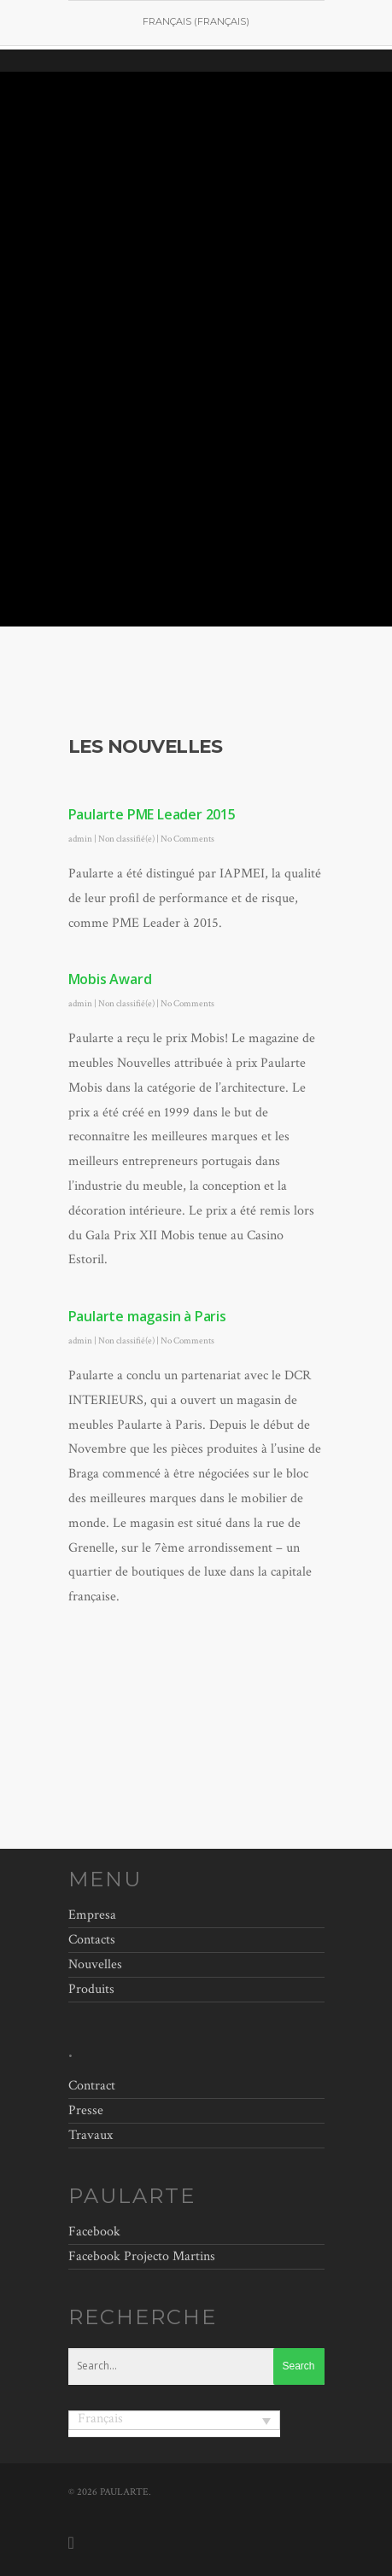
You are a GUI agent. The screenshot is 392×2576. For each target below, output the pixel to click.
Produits (91, 1989)
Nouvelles (95, 1964)
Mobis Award (110, 979)
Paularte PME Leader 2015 (152, 814)
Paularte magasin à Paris (147, 1316)
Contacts (91, 1940)
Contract (91, 2088)
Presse (85, 2110)
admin (80, 839)
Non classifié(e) (126, 839)
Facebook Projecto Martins (141, 2256)
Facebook (94, 2232)
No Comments (187, 839)
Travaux (90, 2135)
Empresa (92, 1917)
